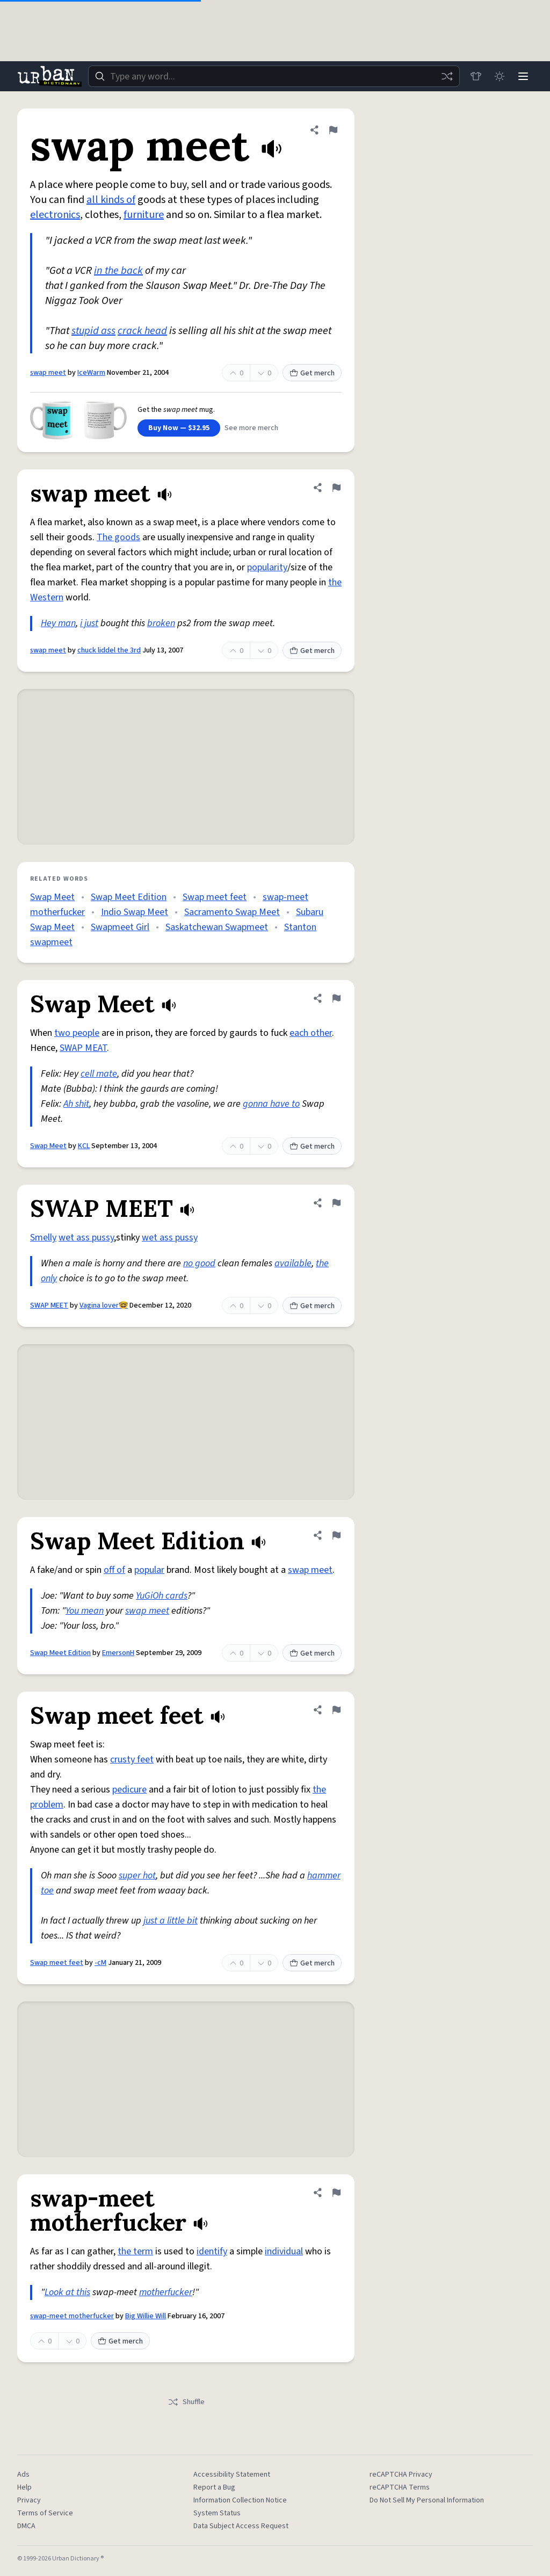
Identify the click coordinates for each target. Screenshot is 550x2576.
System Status (217, 2513)
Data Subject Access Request (240, 2526)
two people (76, 1033)
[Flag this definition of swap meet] (333, 130)
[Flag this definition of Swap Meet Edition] (336, 1535)
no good (199, 1263)
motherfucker (165, 2292)
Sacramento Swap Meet (232, 912)
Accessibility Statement (231, 2474)
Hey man (58, 623)
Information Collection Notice (240, 2500)
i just (89, 623)
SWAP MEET (49, 1305)
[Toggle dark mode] (499, 76)
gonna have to (271, 1104)
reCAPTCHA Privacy (401, 2474)
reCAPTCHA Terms (400, 2487)
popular (149, 1570)
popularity (267, 567)
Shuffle (186, 2402)
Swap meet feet (215, 897)
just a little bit (170, 1920)
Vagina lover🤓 (103, 1305)
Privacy (29, 2500)
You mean (85, 1610)
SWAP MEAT (83, 1048)
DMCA (26, 2526)
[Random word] (446, 76)
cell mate (99, 1073)
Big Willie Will (145, 2316)
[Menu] (523, 76)
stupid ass (93, 330)
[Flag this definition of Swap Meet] (336, 998)
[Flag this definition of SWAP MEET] (336, 1202)
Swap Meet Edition (129, 897)
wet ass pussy (86, 1237)
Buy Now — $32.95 (178, 428)
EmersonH (118, 1653)
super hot (137, 1875)
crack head (142, 330)
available (293, 1263)
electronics (55, 214)
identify (212, 2251)
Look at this (67, 2292)
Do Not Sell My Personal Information (427, 2500)
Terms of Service (45, 2513)
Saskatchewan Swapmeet (216, 927)
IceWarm (91, 372)
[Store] (476, 76)
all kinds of (110, 199)
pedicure (129, 1789)
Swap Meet (52, 897)
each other (311, 1033)
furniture (144, 214)
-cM (100, 1962)
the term (135, 2251)
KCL (84, 1146)
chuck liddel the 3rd (109, 650)
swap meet (48, 372)
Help (24, 2487)
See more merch (251, 428)
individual (284, 2251)
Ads (23, 2474)
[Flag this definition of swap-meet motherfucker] (336, 2192)
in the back (118, 270)
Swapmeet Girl (120, 927)
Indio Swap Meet (134, 912)
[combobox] (274, 76)
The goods (118, 537)
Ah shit (76, 1104)
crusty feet (132, 1759)
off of (114, 1570)
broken (161, 623)
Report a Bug (214, 2487)
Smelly (43, 1237)
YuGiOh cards (161, 1595)
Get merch (312, 373)
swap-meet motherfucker (72, 2316)
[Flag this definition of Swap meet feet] (336, 1709)
